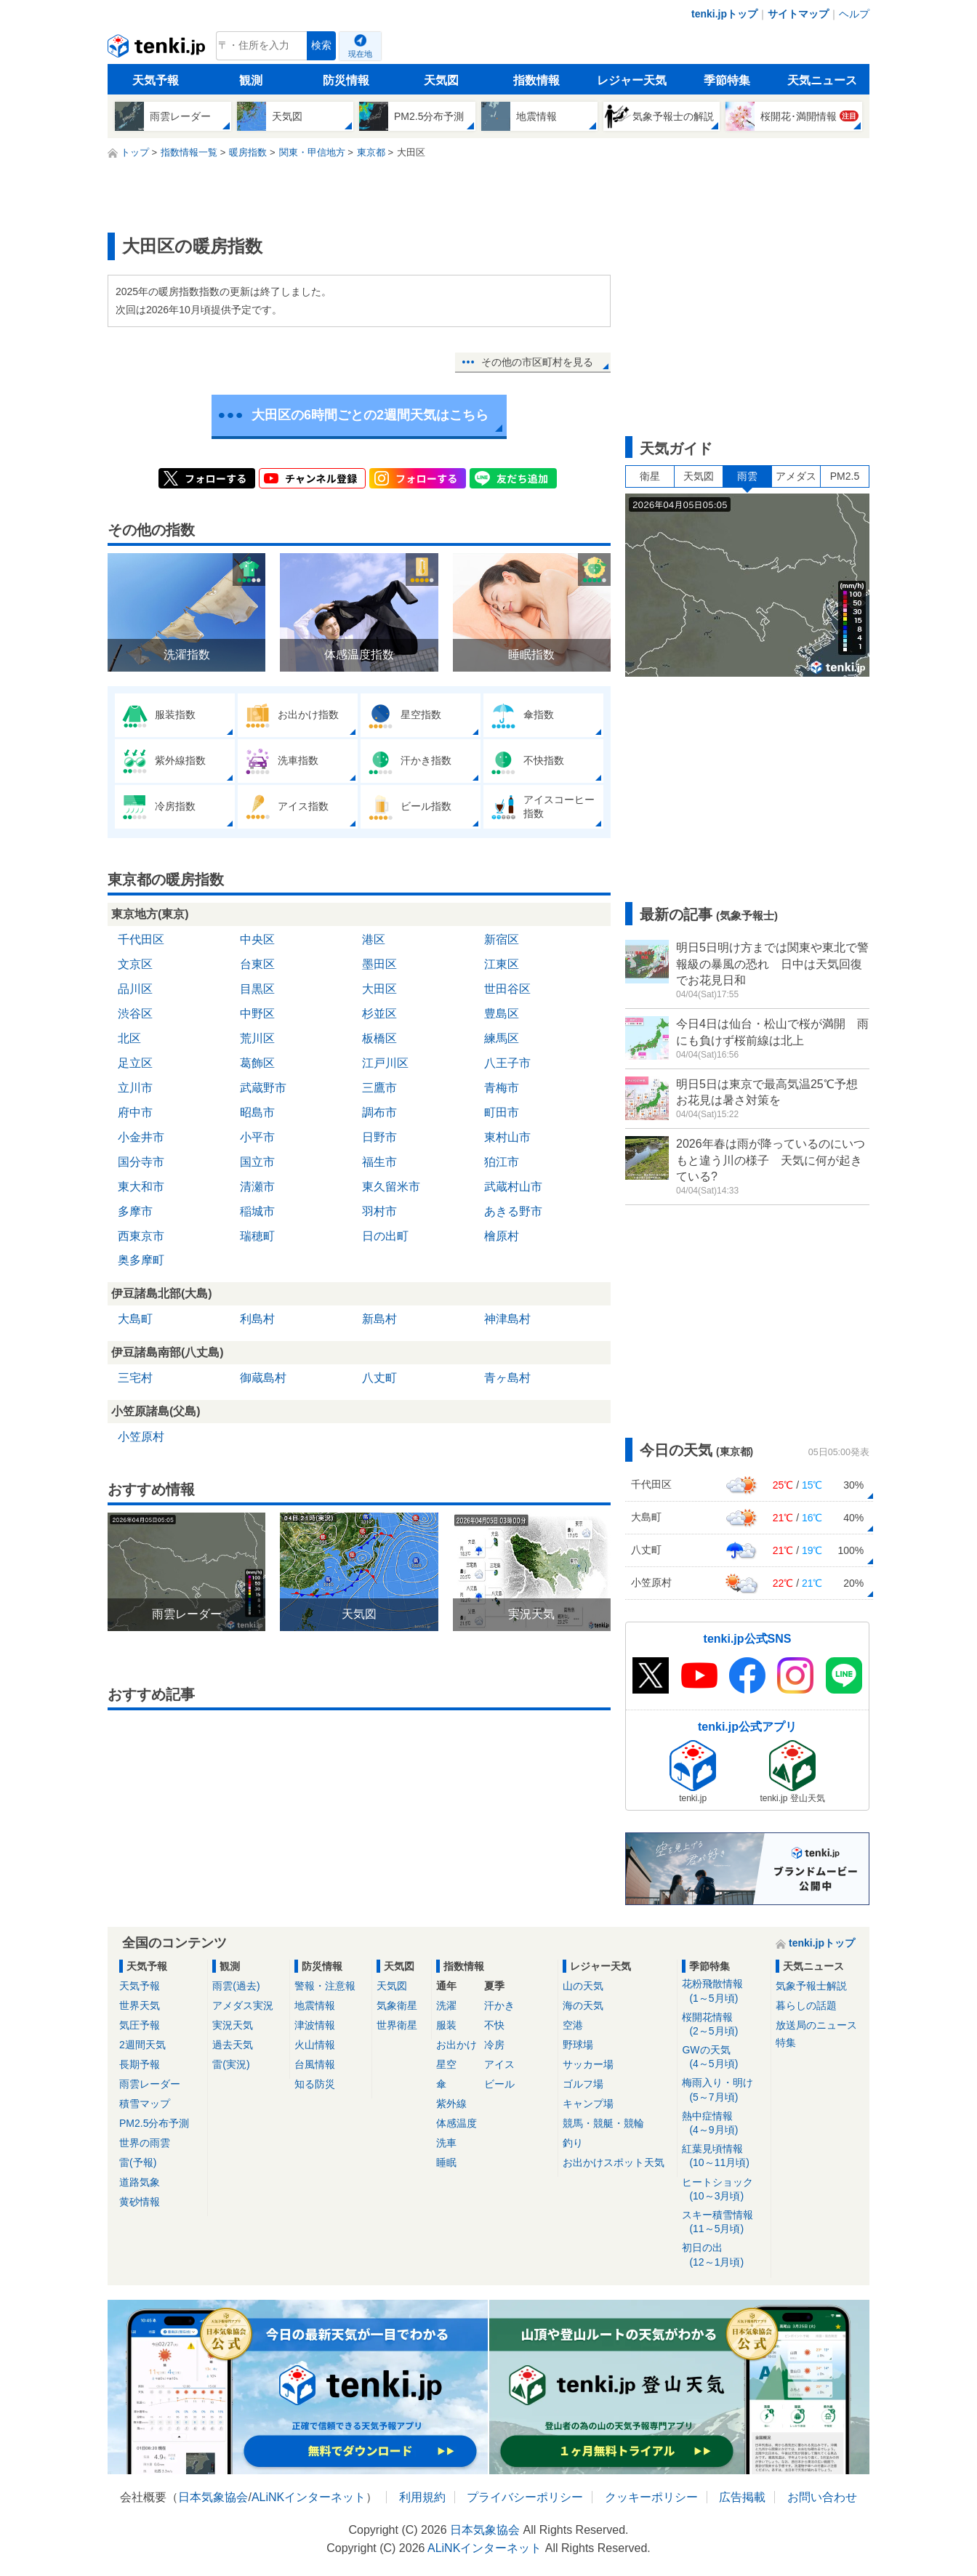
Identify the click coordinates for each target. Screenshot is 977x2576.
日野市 (379, 1137)
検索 (321, 45)
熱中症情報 (723, 2123)
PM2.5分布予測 (154, 2123)
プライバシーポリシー (525, 2497)
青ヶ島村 (507, 1378)
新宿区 (501, 939)
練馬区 (501, 1038)
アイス (499, 2064)
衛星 (650, 476)
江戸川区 (385, 1063)
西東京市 (141, 1236)
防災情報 (346, 80)
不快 (494, 2025)
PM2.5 (844, 476)
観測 (250, 80)
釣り (573, 2143)
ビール (499, 2084)
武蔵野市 (263, 1088)
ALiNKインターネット (309, 2497)
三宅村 (135, 1378)
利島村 (257, 1319)
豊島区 (501, 1013)
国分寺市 (141, 1162)
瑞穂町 (257, 1236)
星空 (446, 2064)
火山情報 (314, 2044)
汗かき (499, 2005)
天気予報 (155, 80)
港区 (373, 939)
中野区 (257, 1013)
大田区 (379, 989)
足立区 (135, 1063)
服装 (446, 2025)
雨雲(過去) (236, 1986)
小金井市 (141, 1137)
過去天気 (232, 2044)
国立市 (257, 1162)
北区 (129, 1038)
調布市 (379, 1112)
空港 (573, 2025)
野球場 (578, 2044)
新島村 (379, 1319)
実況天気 (232, 2025)
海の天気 (583, 2005)
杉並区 (379, 1013)
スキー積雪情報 (723, 2222)
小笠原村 (141, 1436)
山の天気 (583, 1986)
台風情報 (314, 2064)
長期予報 (139, 2064)
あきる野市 (513, 1211)
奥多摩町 (141, 1260)
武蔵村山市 (513, 1186)
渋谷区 (135, 1013)
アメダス (796, 476)
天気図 (441, 80)
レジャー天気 (632, 80)
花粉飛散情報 (723, 1991)
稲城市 (257, 1211)
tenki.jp (158, 49)
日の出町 (385, 1236)
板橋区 (379, 1038)
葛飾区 (257, 1063)
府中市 (135, 1112)
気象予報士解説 (811, 1986)
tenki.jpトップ (724, 14)
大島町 (135, 1319)
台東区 (257, 964)
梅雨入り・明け (723, 2090)
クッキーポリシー (651, 2497)
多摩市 (135, 1211)
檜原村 (501, 1236)
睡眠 (446, 2162)
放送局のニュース (816, 2025)
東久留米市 (391, 1186)
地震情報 (314, 2005)
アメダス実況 (242, 2005)
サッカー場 (588, 2064)
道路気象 (139, 2182)
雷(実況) (230, 2064)
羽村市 (379, 1211)
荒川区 (257, 1038)
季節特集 (727, 80)
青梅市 (501, 1088)
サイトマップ (798, 14)
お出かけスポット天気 (613, 2162)
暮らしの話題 (806, 2005)
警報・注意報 (324, 1986)
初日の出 (723, 2255)
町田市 (501, 1112)
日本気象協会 (213, 2497)
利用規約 (422, 2497)
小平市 (257, 1137)
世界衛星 (397, 2025)
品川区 (135, 989)
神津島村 (507, 1319)
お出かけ (456, 2044)
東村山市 (507, 1137)
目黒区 (257, 989)
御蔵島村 (263, 1378)
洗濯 (446, 2005)
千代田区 (141, 939)
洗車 (446, 2143)
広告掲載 (742, 2497)
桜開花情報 (723, 2024)
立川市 (135, 1088)
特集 (786, 2042)
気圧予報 (139, 2025)
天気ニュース (822, 80)
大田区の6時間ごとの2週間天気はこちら (370, 415)
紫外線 (451, 2103)
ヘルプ (854, 14)
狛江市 (501, 1162)
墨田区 (379, 964)
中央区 (257, 939)
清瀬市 (257, 1186)
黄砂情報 (139, 2201)
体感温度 (456, 2123)
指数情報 (536, 80)
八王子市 (507, 1063)
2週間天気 (142, 2044)
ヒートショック (723, 2189)
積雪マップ (144, 2103)
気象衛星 (397, 2005)
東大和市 (141, 1186)
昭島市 (257, 1112)
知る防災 (314, 2084)
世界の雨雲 (144, 2143)
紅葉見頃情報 (723, 2156)
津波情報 (314, 2025)
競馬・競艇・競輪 (603, 2123)
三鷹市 (379, 1088)
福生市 (379, 1162)
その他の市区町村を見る (537, 362)
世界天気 (139, 2005)
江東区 (501, 964)
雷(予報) (137, 2162)
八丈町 (379, 1378)
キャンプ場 (588, 2103)
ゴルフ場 (583, 2084)
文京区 (135, 964)
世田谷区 (507, 989)
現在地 (360, 53)
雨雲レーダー (149, 2084)
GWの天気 (723, 2057)
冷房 (494, 2044)
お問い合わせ (822, 2497)
